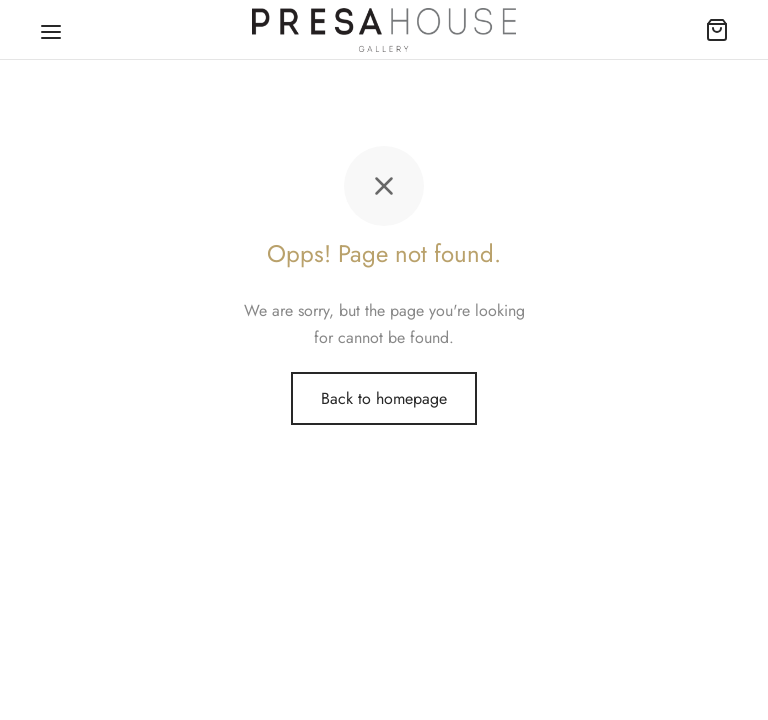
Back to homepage (384, 398)
